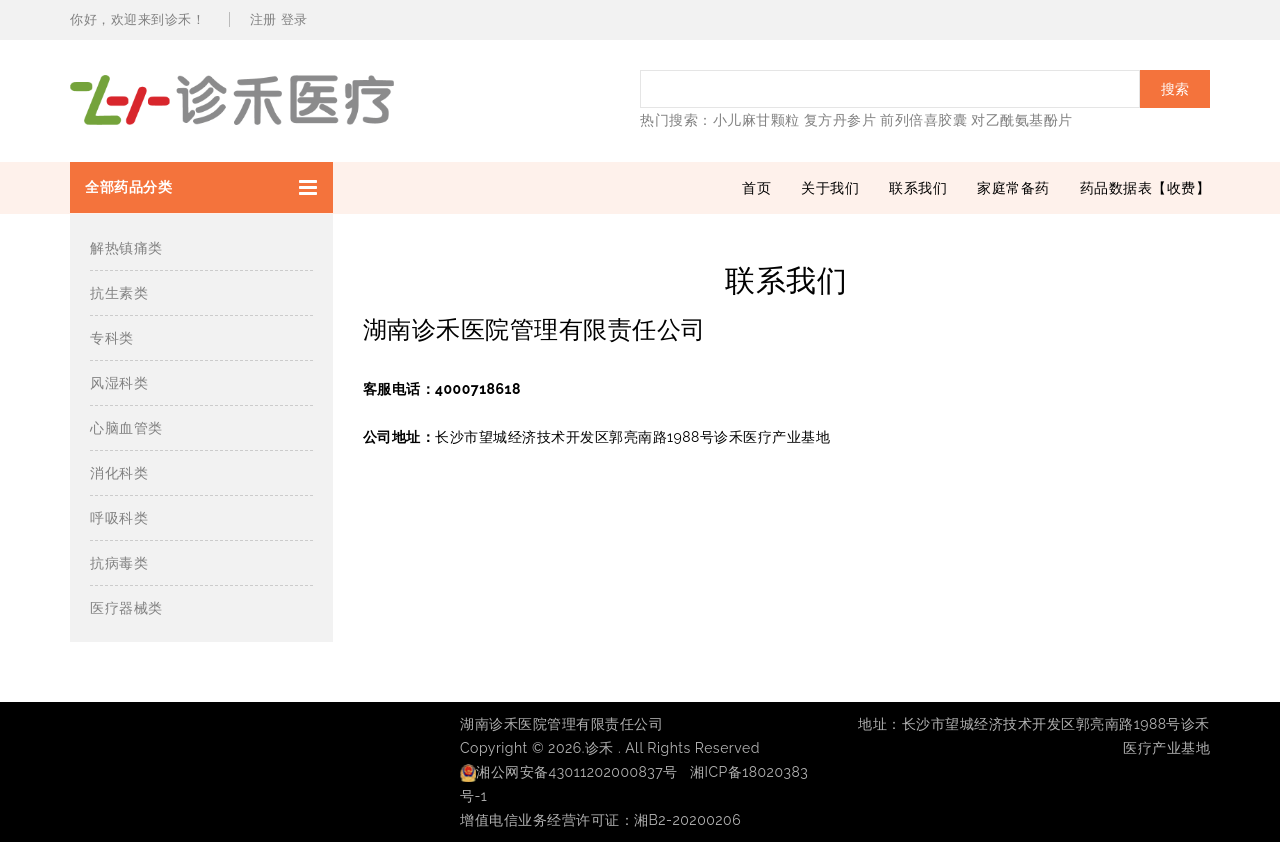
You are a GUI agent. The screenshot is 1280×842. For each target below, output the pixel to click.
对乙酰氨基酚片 (1022, 120)
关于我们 (830, 188)
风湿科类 (119, 383)
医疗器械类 (126, 608)
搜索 (1175, 89)
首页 (756, 188)
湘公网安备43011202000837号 (569, 772)
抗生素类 (119, 293)
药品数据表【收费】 (1145, 188)
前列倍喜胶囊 (923, 120)
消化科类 (119, 473)
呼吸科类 (119, 518)
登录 (294, 19)
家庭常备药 (1013, 188)
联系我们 (918, 188)
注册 (263, 19)
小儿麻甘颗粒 (756, 120)
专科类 (112, 338)
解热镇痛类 (126, 248)
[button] (201, 187)
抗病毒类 (119, 563)
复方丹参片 (840, 120)
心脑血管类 (126, 428)
